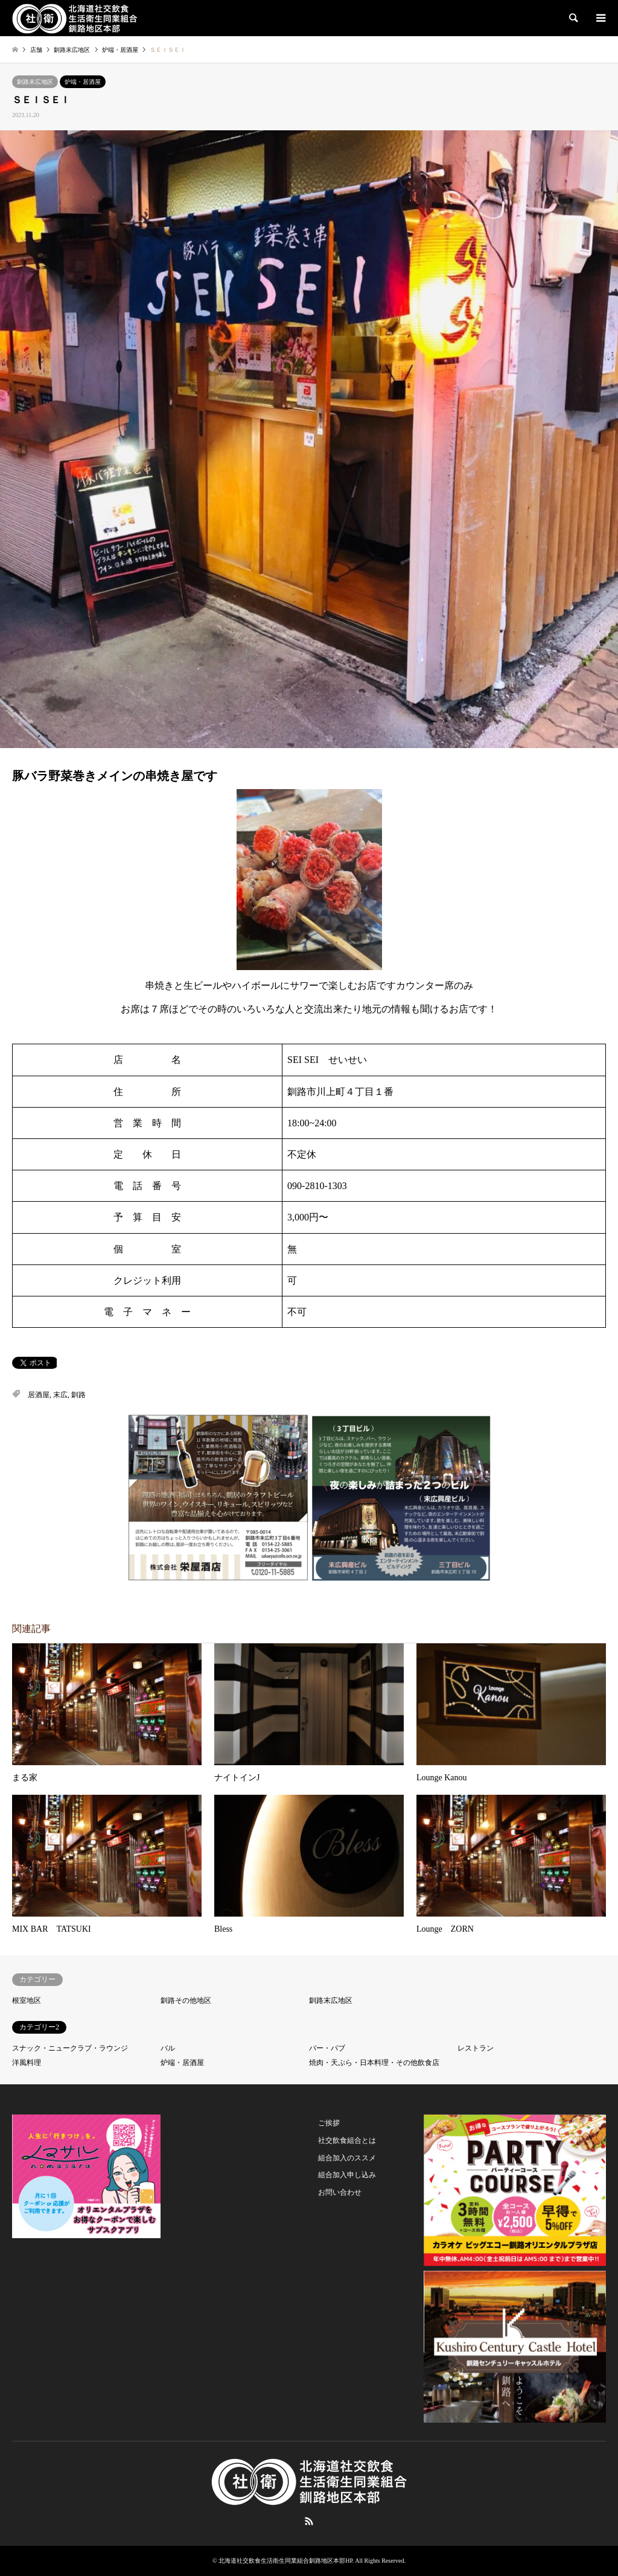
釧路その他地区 (186, 2000)
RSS (309, 2521)
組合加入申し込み (347, 2175)
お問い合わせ (340, 2192)
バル (168, 2048)
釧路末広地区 (35, 81)
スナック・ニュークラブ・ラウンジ (70, 2048)
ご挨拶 (329, 2123)
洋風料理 (26, 2062)
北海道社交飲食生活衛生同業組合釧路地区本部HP (285, 2560)
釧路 (78, 1395)
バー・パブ (327, 2048)
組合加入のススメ (347, 2158)
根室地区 (26, 2000)
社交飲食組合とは (347, 2140)
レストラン (475, 2048)
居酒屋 (38, 1395)
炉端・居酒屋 (83, 81)
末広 (60, 1395)
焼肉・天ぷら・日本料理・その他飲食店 (374, 2062)
